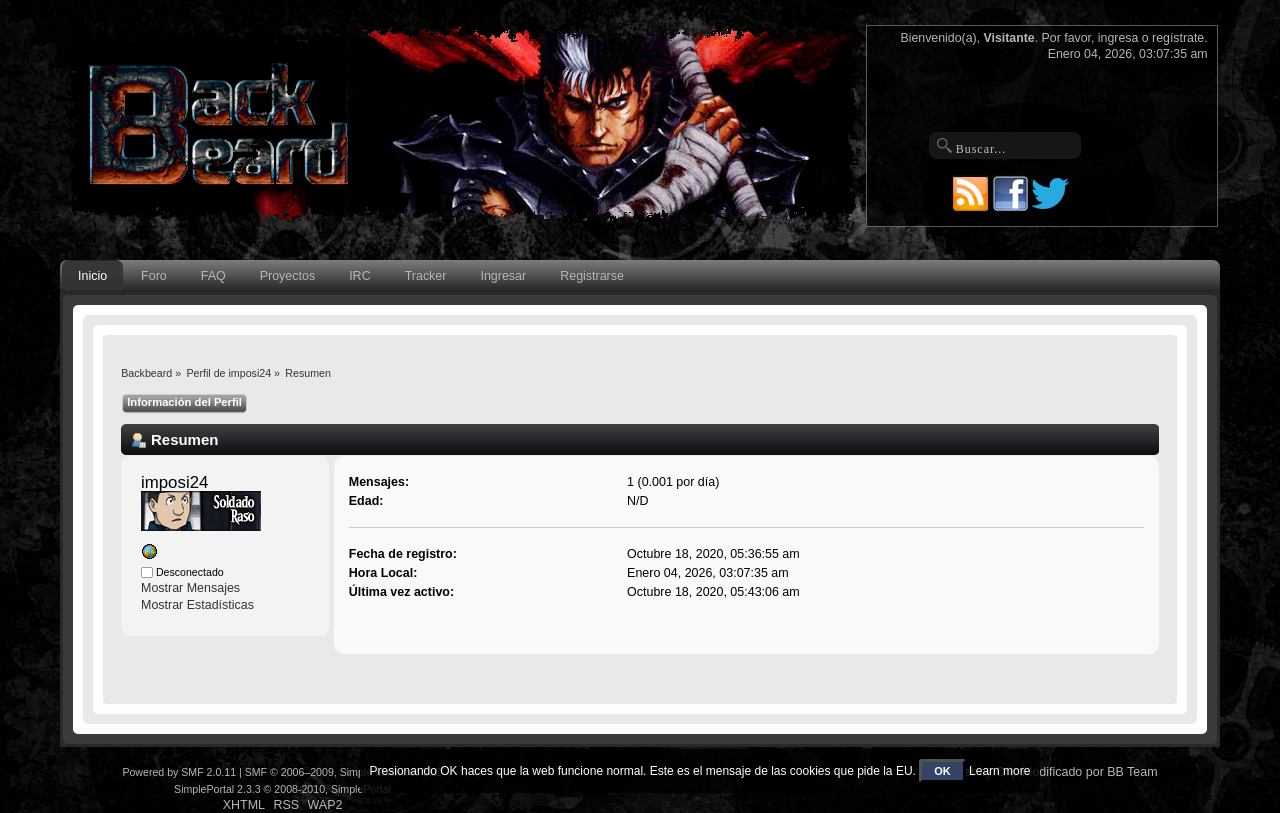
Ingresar (503, 276)
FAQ (213, 276)
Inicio (92, 276)
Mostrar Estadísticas (197, 605)
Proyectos (287, 276)
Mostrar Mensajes (190, 588)
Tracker (426, 276)
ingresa (1118, 38)
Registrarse (592, 276)
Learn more (999, 771)
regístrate (1178, 38)
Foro (154, 276)
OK (942, 771)
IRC (359, 276)
